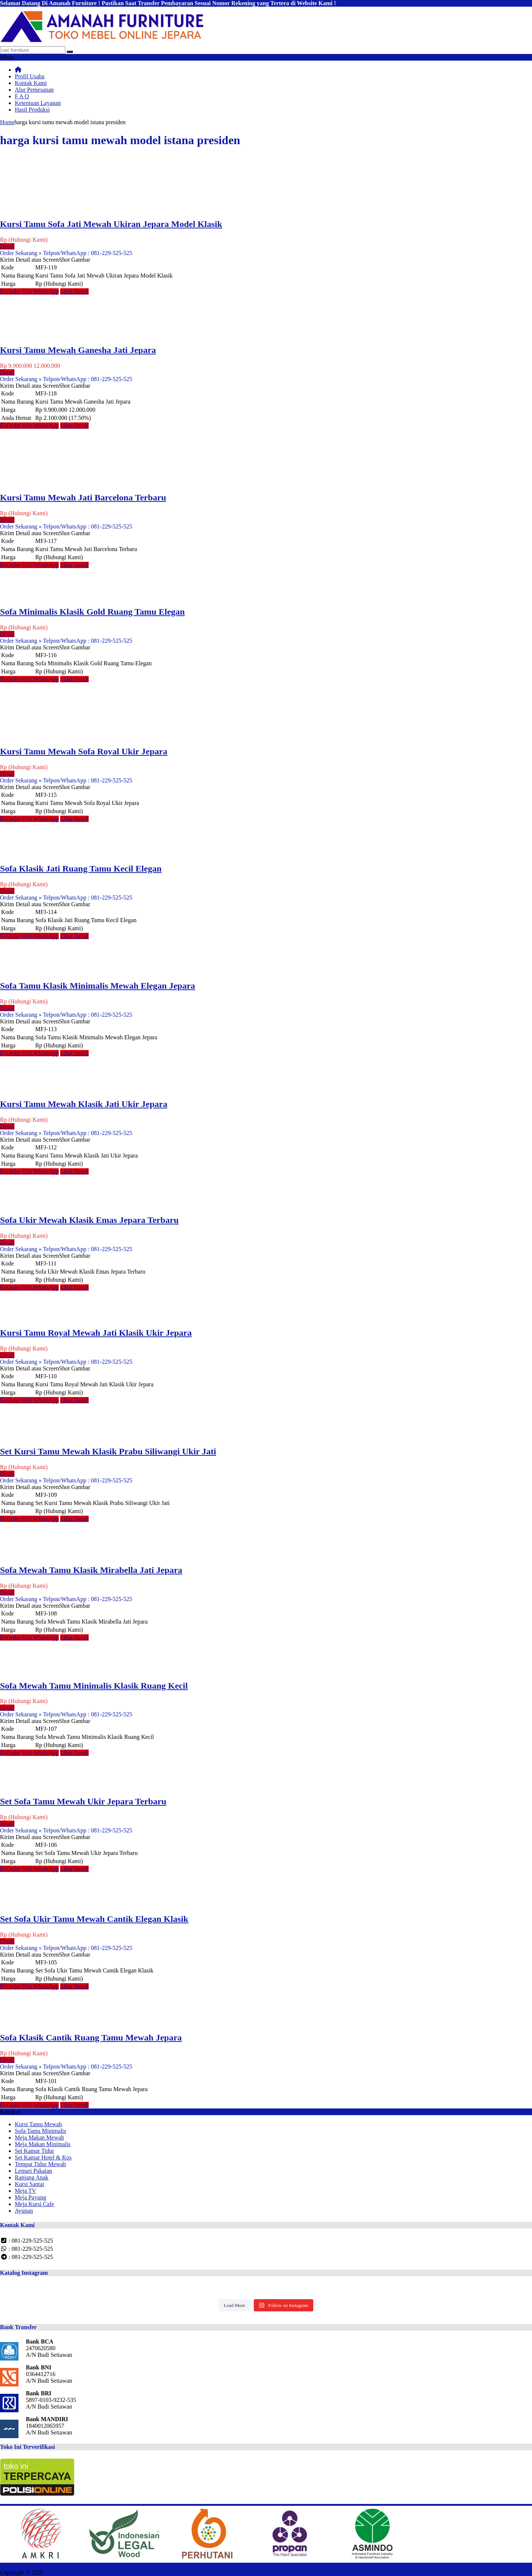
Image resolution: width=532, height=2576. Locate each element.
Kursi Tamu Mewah (38, 2124)
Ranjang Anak (31, 2177)
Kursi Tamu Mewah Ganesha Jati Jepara (78, 350)
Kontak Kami (31, 83)
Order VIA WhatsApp (29, 291)
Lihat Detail (74, 291)
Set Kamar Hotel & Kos (43, 2157)
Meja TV (25, 2191)
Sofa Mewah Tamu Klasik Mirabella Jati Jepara (91, 1570)
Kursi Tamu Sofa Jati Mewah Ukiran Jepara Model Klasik (111, 224)
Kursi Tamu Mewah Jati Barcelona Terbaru (83, 497)
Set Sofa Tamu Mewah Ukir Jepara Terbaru (83, 1801)
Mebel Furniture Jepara (72, 2572)
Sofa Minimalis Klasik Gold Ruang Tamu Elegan (92, 611)
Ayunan (24, 2211)
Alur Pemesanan (34, 89)
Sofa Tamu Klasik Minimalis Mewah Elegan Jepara (97, 985)
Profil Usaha (29, 76)
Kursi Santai (29, 2184)
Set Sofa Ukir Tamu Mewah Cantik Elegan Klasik (94, 1919)
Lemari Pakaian (33, 2171)
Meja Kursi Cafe (34, 2204)
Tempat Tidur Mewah (40, 2164)
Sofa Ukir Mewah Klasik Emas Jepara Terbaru (89, 1220)
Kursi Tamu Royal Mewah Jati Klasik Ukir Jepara (96, 1333)
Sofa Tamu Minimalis (40, 2131)
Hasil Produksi (32, 109)
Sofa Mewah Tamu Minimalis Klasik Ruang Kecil (94, 1685)
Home (7, 122)
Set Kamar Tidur (34, 2151)
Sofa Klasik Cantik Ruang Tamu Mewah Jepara (91, 2037)
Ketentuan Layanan (38, 103)
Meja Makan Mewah (39, 2137)
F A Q (22, 96)
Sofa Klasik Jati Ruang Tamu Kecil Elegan (80, 868)
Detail (7, 246)
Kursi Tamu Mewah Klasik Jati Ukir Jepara (83, 1104)
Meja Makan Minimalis (43, 2144)
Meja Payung (30, 2197)
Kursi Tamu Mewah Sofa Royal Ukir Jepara (83, 751)
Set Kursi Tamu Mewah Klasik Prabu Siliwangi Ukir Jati (108, 1451)
